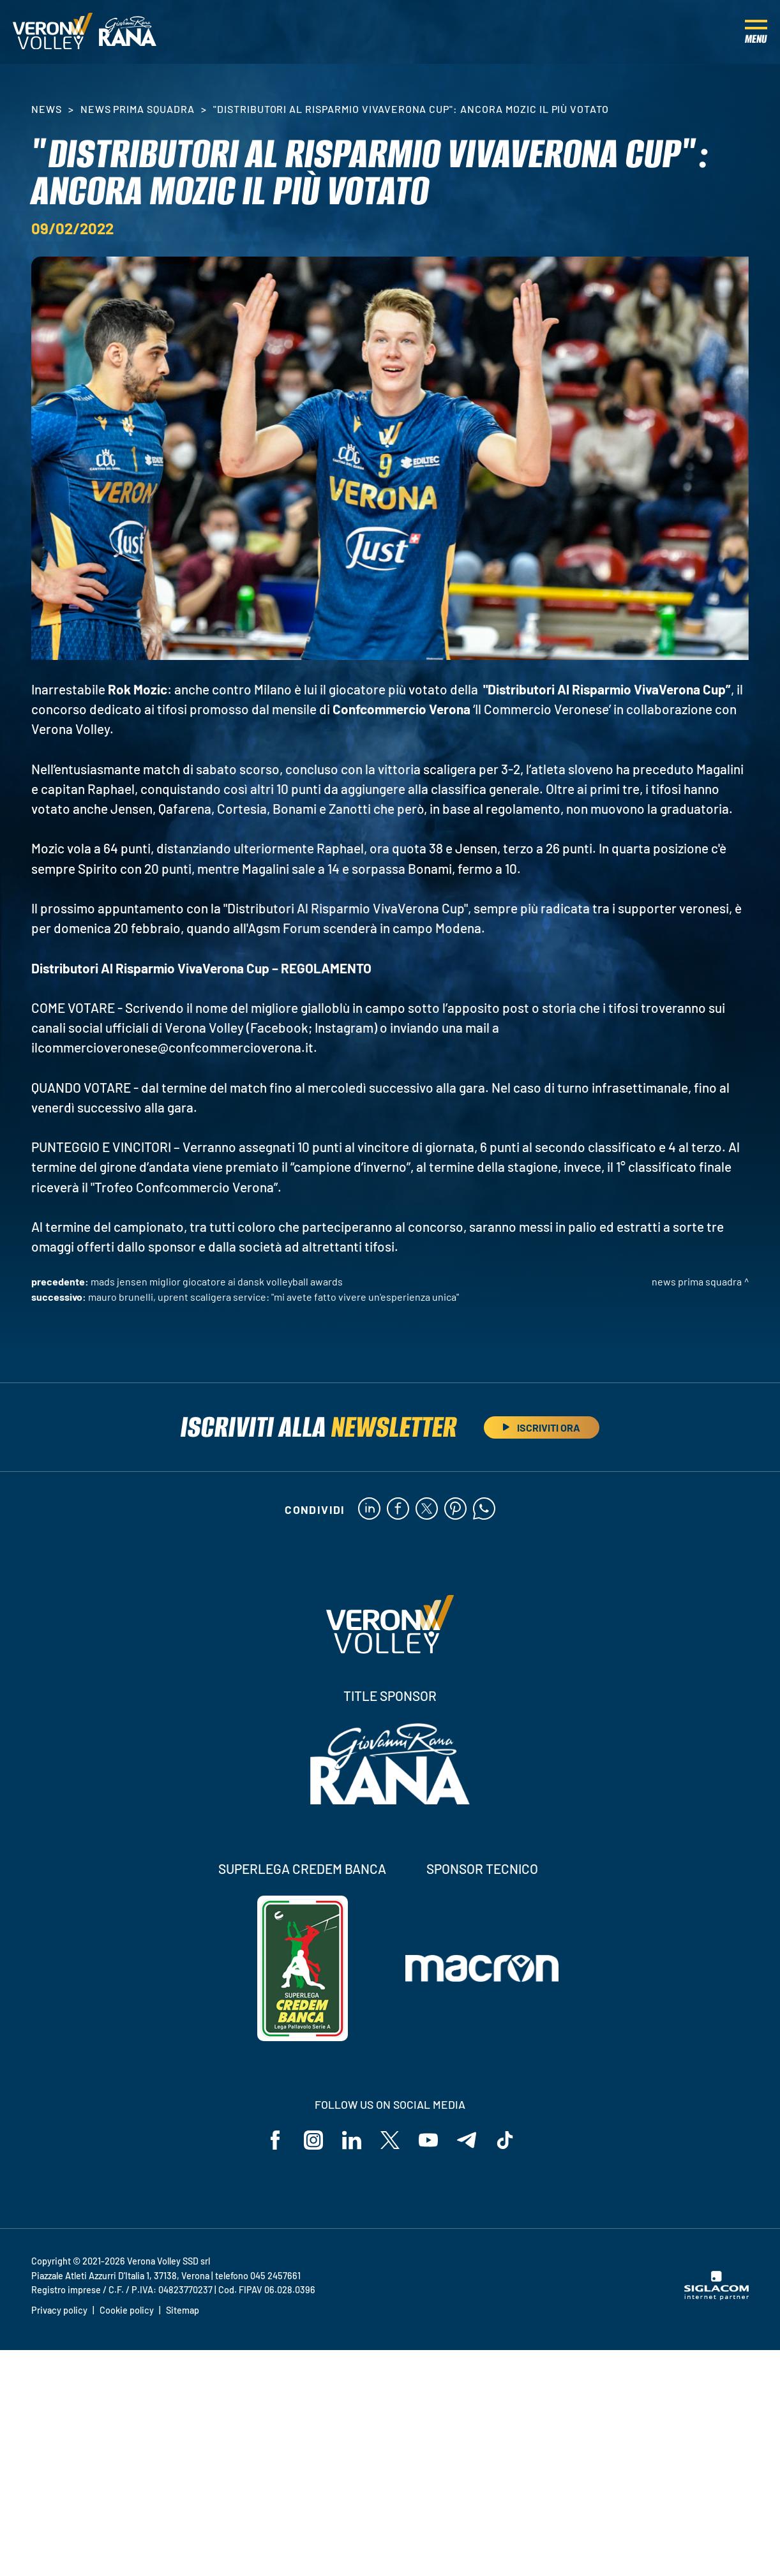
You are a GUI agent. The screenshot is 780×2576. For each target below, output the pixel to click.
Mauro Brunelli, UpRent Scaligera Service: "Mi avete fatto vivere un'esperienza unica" (273, 1297)
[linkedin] (369, 1509)
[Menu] (756, 32)
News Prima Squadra (137, 109)
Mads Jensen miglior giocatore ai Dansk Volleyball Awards (217, 1281)
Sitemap (182, 2310)
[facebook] (398, 1509)
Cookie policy (127, 2310)
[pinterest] (455, 1509)
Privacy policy (59, 2310)
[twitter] (427, 1509)
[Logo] (53, 32)
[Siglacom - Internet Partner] (716, 2296)
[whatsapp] (484, 1509)
